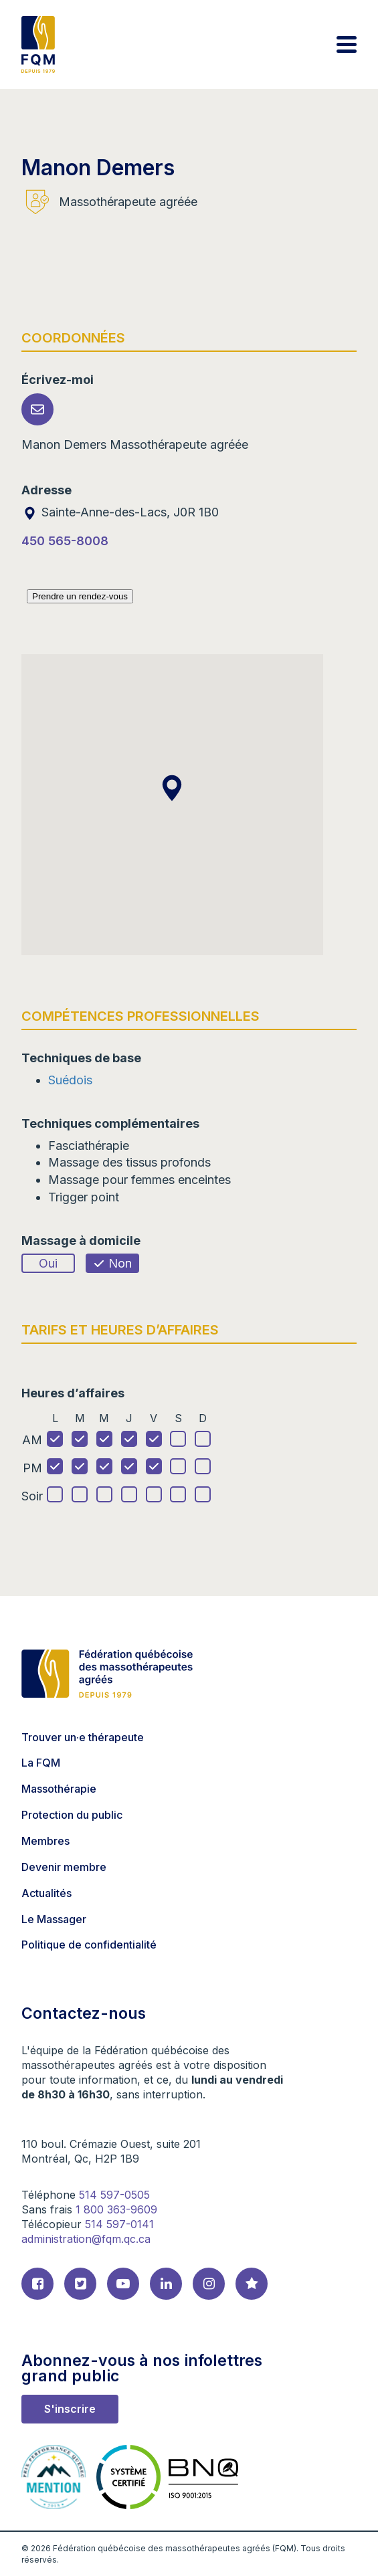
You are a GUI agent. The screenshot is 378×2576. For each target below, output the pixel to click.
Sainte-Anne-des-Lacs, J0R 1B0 (120, 512)
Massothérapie (58, 1788)
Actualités (46, 1893)
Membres (45, 1841)
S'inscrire (70, 2408)
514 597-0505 (114, 2194)
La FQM (40, 1762)
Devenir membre (63, 1867)
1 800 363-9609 (116, 2209)
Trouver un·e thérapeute (82, 1737)
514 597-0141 (119, 2224)
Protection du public (71, 1814)
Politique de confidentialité (89, 1944)
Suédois (70, 1080)
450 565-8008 (64, 541)
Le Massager (53, 1919)
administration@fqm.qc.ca (86, 2239)
